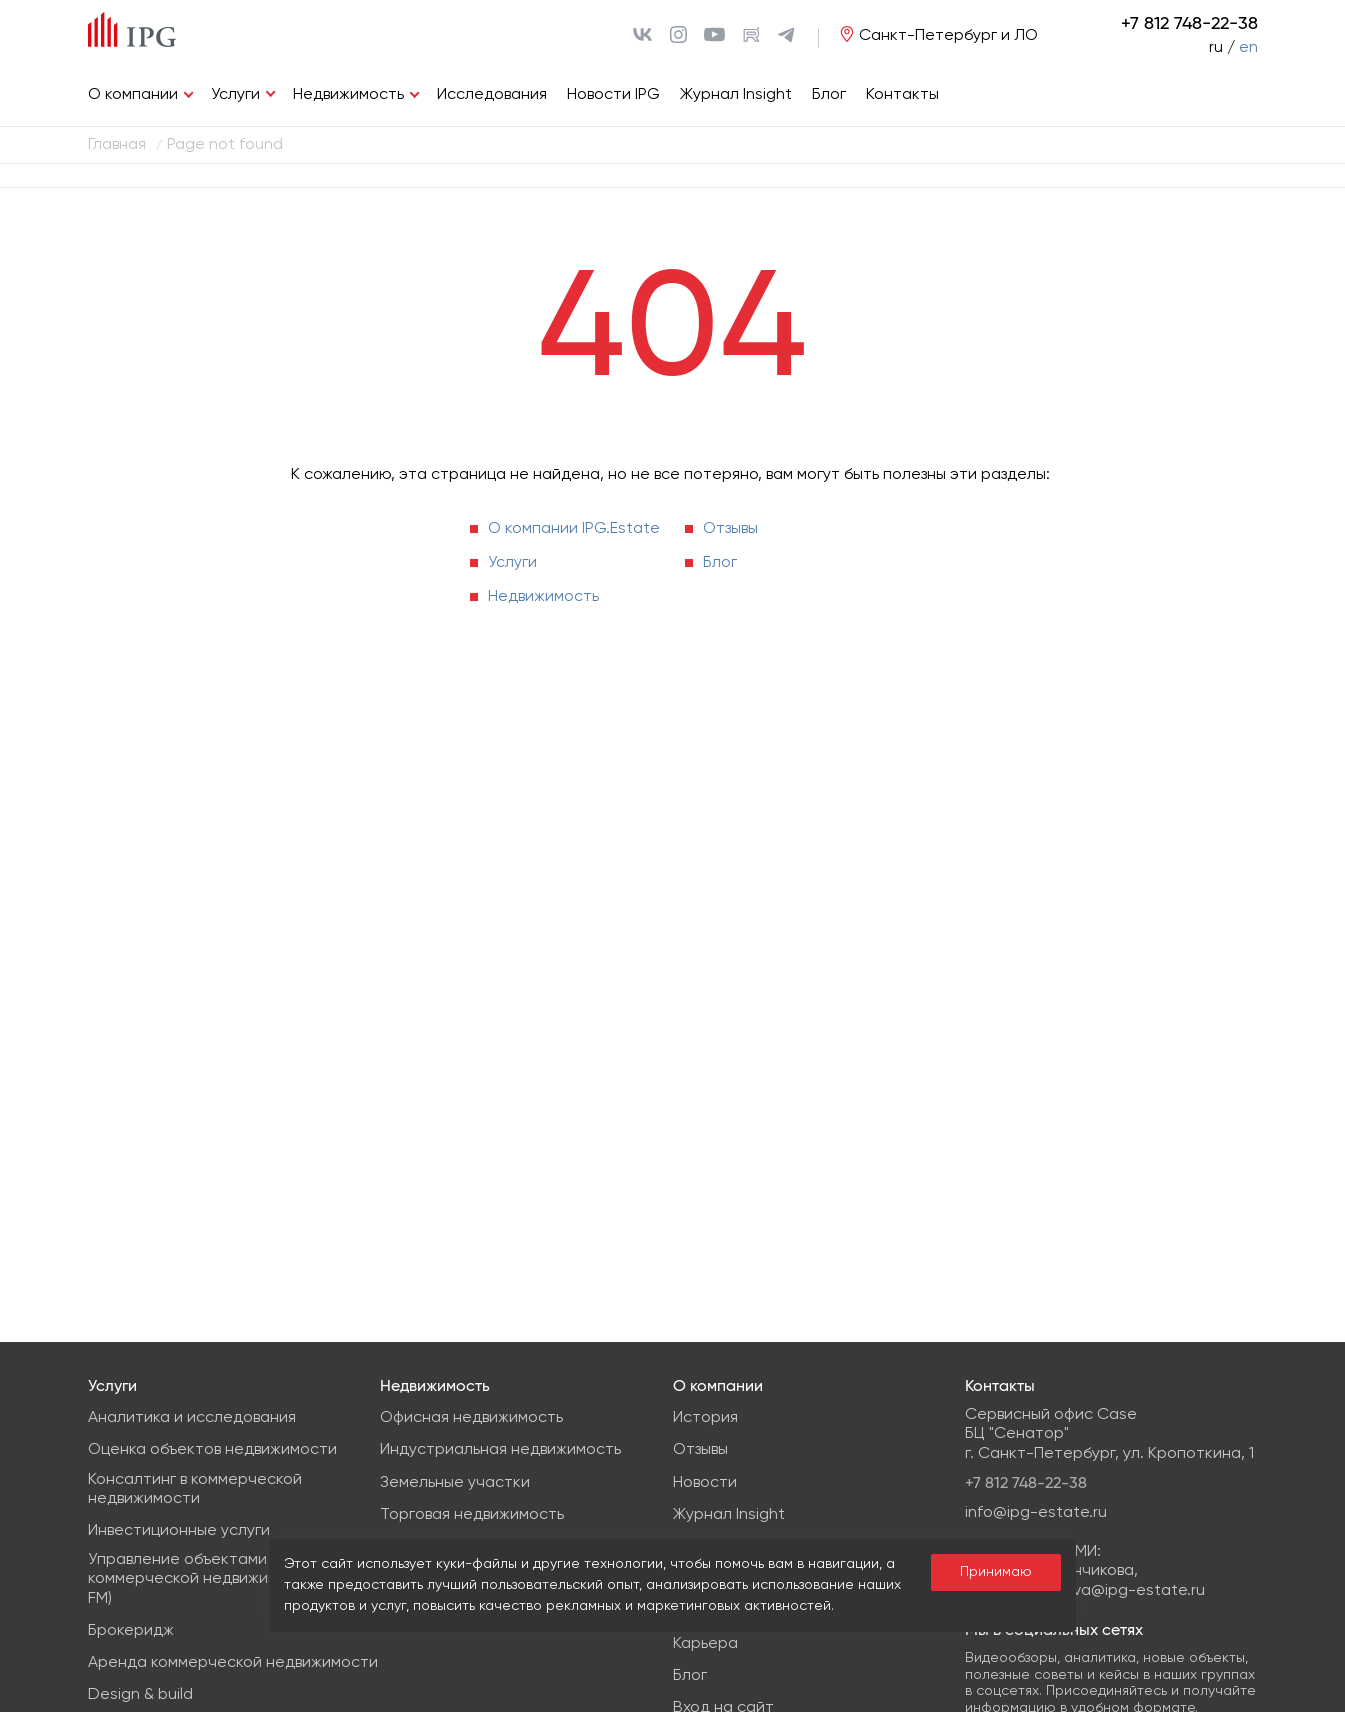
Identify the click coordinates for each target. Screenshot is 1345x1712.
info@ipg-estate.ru (1036, 1513)
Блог (829, 95)
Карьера (705, 1644)
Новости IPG (613, 95)
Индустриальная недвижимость (500, 1450)
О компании (133, 95)
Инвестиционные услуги (179, 1531)
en (1248, 48)
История (705, 1418)
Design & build (140, 1695)
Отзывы (730, 529)
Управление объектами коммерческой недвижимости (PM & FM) (223, 1579)
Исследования (492, 95)
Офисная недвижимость (471, 1418)
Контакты (902, 95)
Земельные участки (455, 1483)
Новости (705, 1483)
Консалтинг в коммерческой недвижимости (195, 1489)
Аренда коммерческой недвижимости (233, 1663)
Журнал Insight (736, 95)
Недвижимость (348, 95)
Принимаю (996, 1572)
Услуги (235, 95)
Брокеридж (131, 1631)
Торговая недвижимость (472, 1515)
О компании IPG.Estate (574, 529)
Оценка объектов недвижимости (212, 1450)
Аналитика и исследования (192, 1418)
